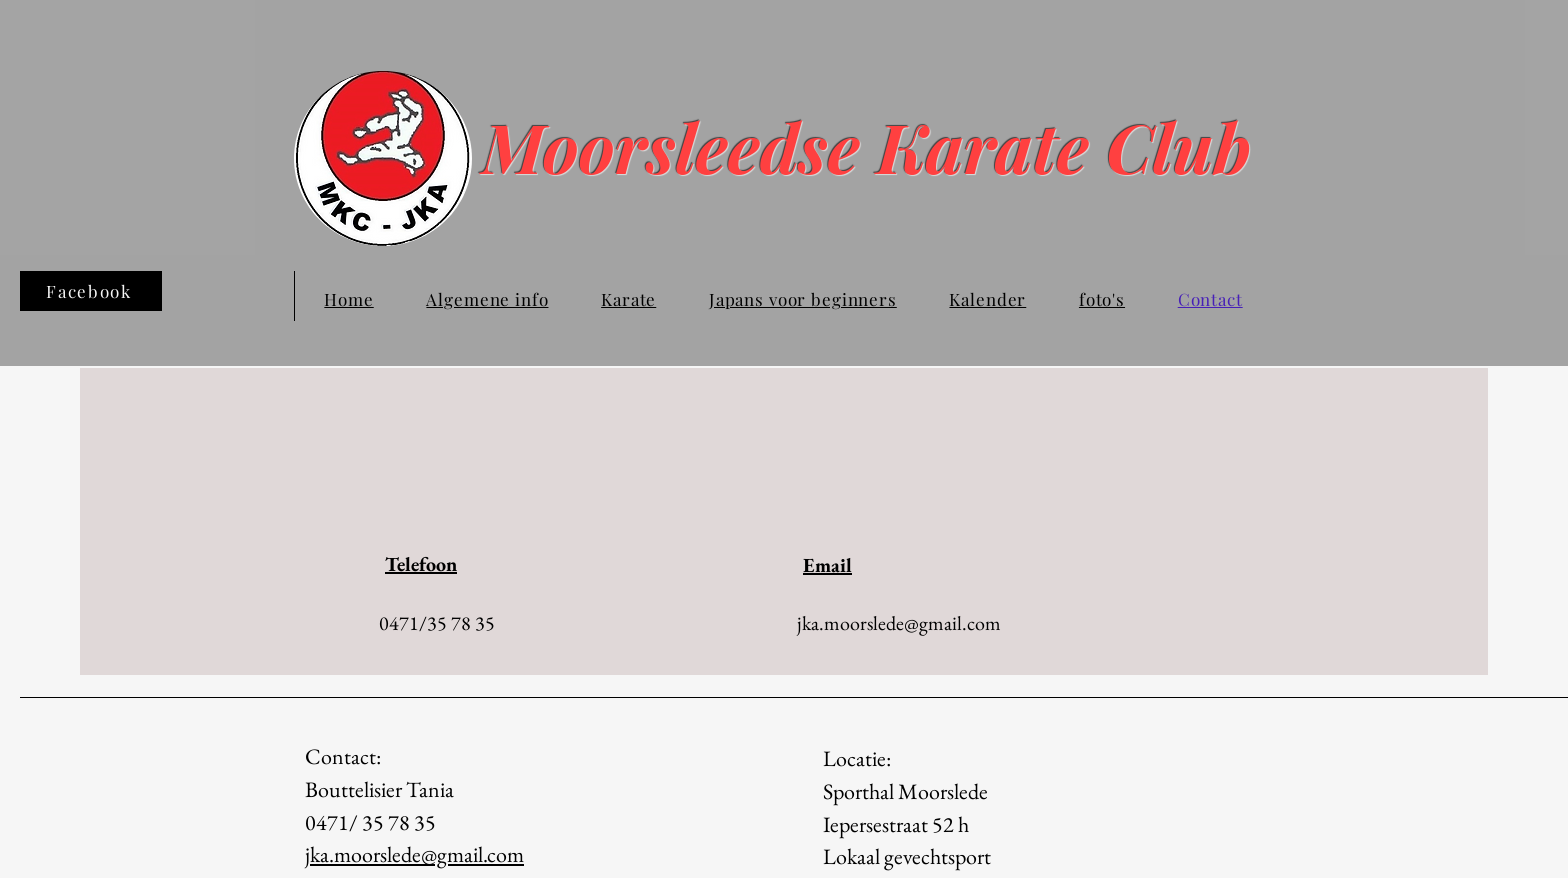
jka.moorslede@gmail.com (899, 623)
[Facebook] (91, 291)
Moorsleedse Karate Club (900, 145)
